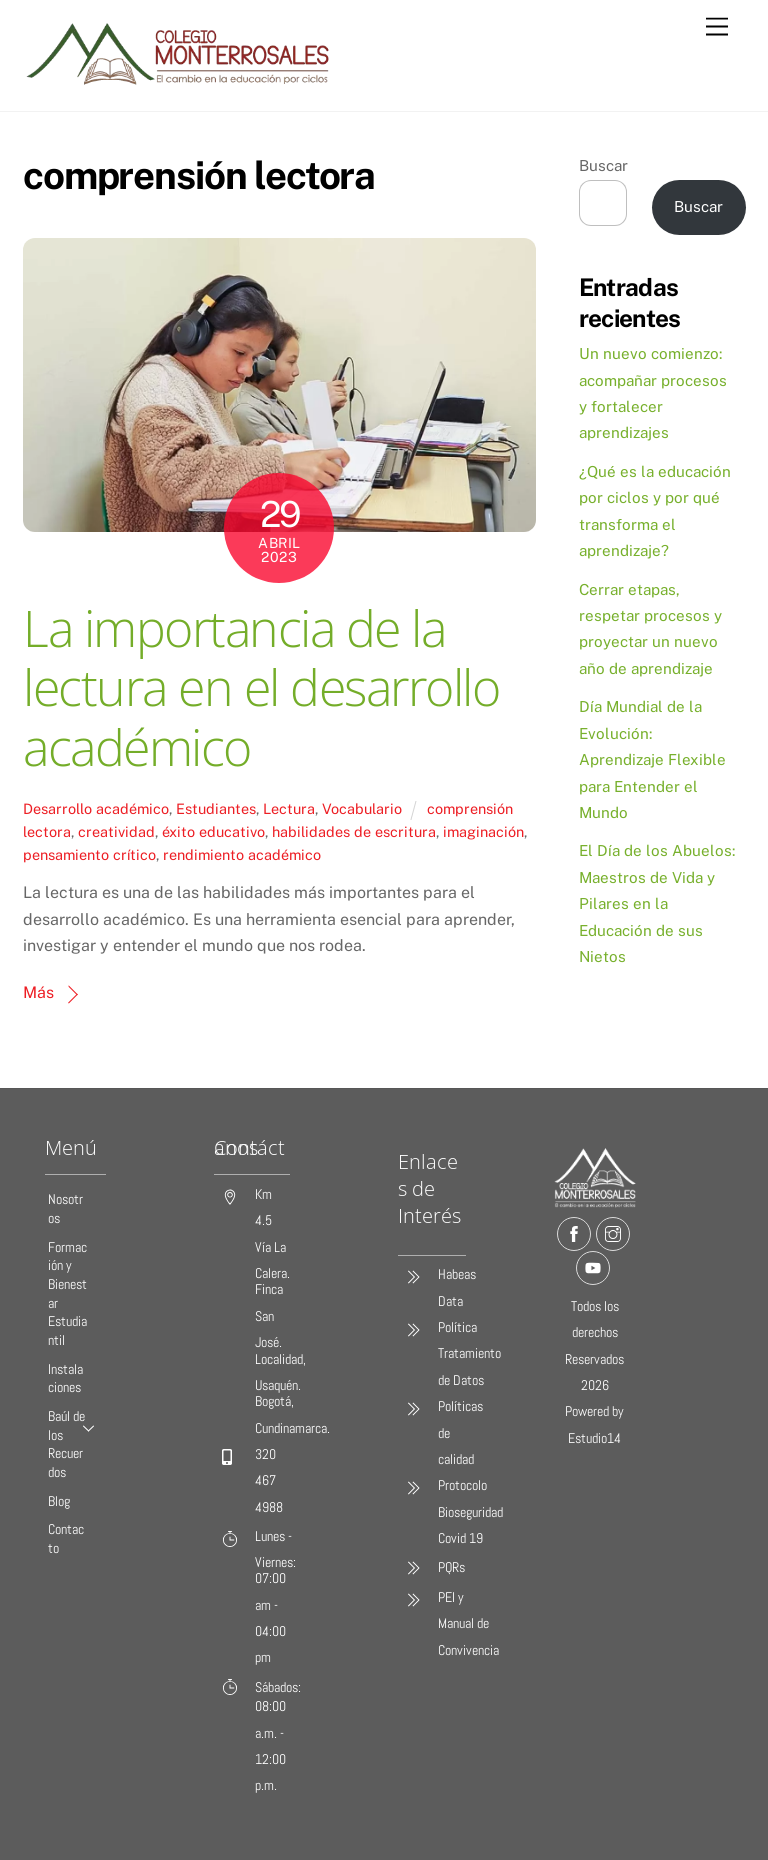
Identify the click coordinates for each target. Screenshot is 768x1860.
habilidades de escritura (354, 831)
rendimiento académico (242, 854)
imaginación (483, 831)
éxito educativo (213, 831)
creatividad (116, 831)
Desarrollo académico (96, 808)
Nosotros (65, 1208)
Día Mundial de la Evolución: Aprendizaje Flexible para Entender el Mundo (652, 759)
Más (38, 992)
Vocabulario (362, 808)
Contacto (66, 1539)
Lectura (289, 808)
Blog (59, 1502)
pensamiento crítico (89, 854)
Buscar (603, 165)
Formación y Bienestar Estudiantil (67, 1294)
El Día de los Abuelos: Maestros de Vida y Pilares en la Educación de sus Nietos (657, 903)
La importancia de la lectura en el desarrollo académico (261, 687)
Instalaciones (65, 1378)
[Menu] (717, 27)
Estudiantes (216, 808)
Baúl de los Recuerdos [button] (77, 1445)
